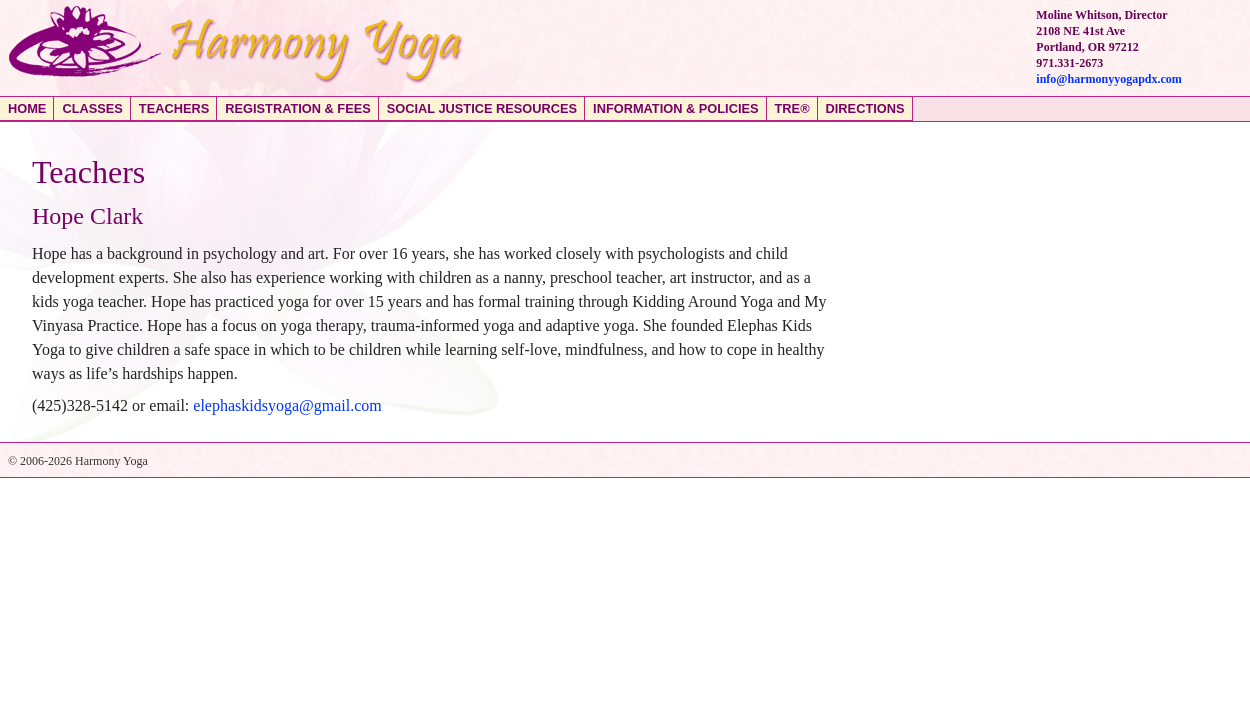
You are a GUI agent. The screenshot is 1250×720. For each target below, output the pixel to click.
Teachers (174, 108)
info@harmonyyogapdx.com (1109, 79)
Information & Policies (675, 108)
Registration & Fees (298, 108)
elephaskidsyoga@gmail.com (287, 405)
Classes (92, 108)
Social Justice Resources (482, 108)
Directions (865, 108)
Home (27, 108)
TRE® (792, 108)
